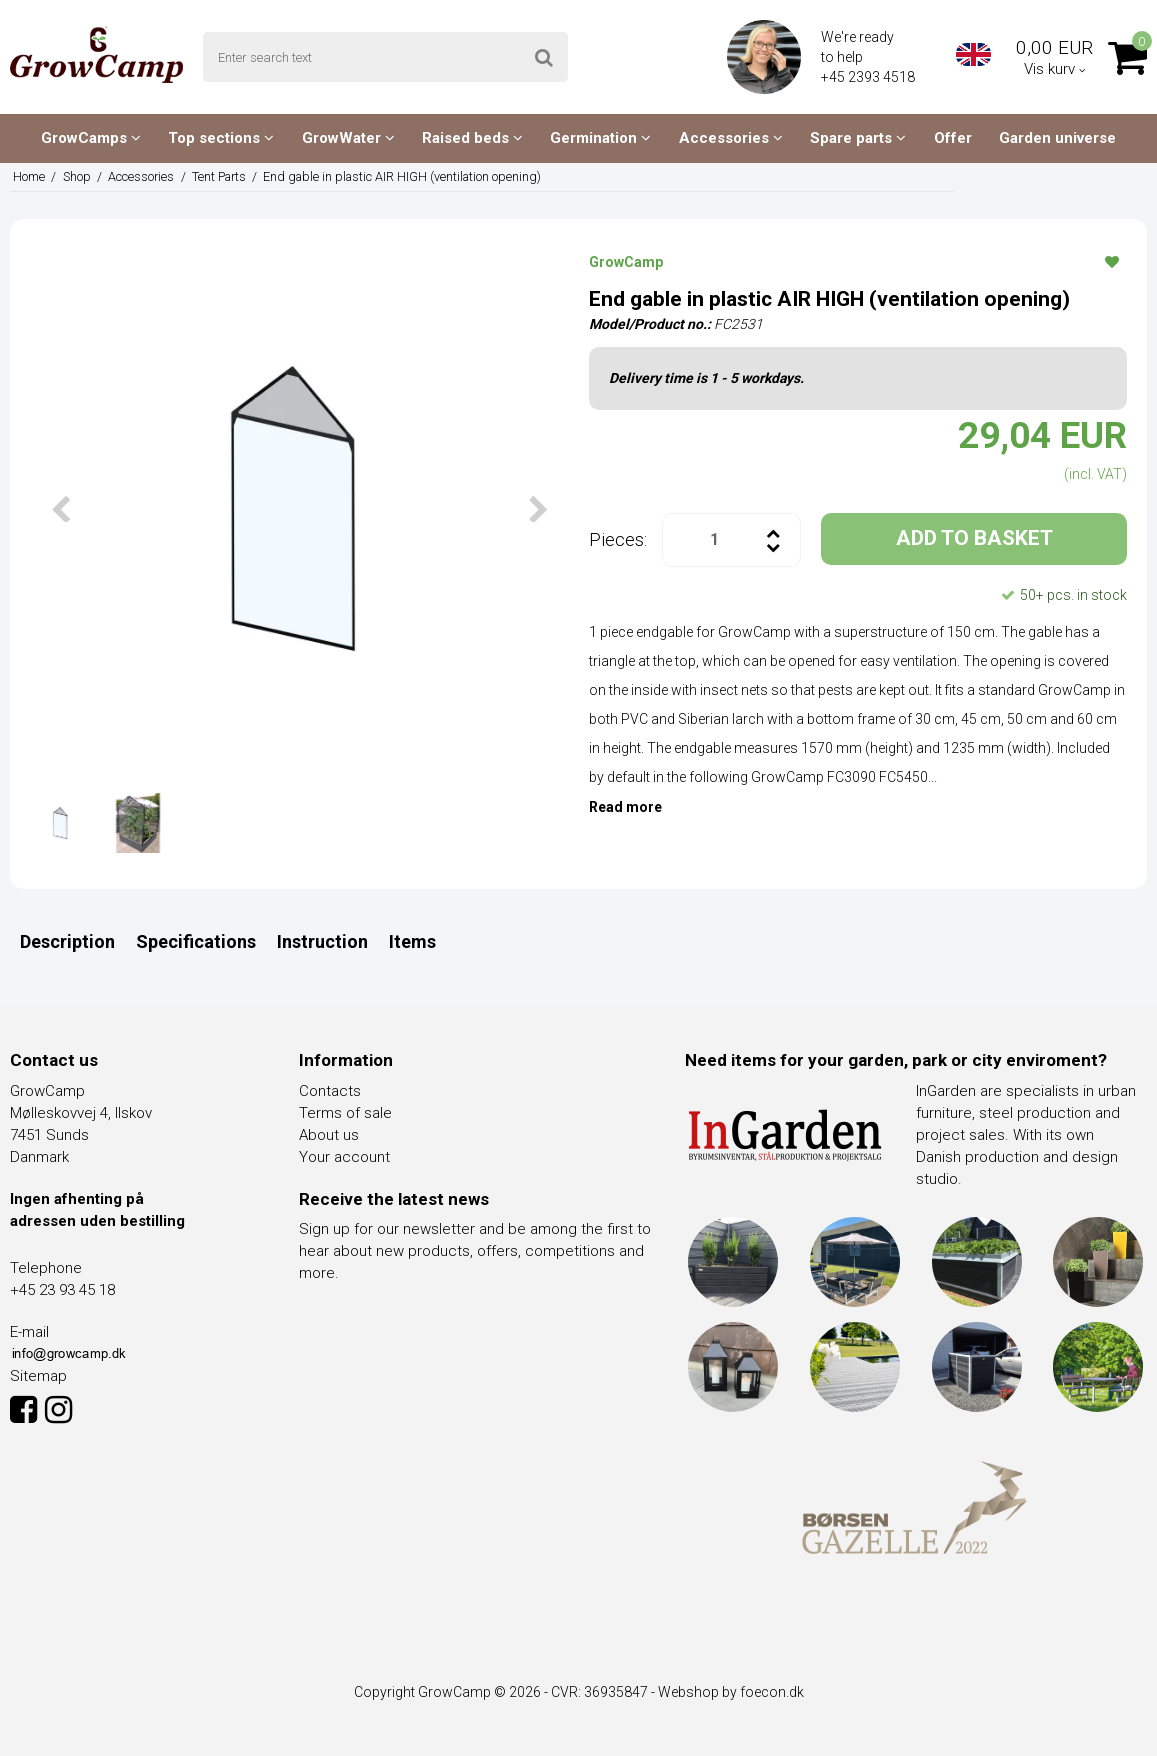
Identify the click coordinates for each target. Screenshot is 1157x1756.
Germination (600, 138)
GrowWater (348, 138)
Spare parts (858, 138)
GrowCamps (91, 138)
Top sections (221, 138)
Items (412, 941)
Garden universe (1057, 138)
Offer (953, 138)
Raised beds (472, 138)
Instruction (322, 941)
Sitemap (38, 1376)
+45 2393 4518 (869, 77)
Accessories (731, 138)
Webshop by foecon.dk (731, 1692)
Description (67, 941)
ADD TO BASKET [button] (974, 538)
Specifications (196, 941)
